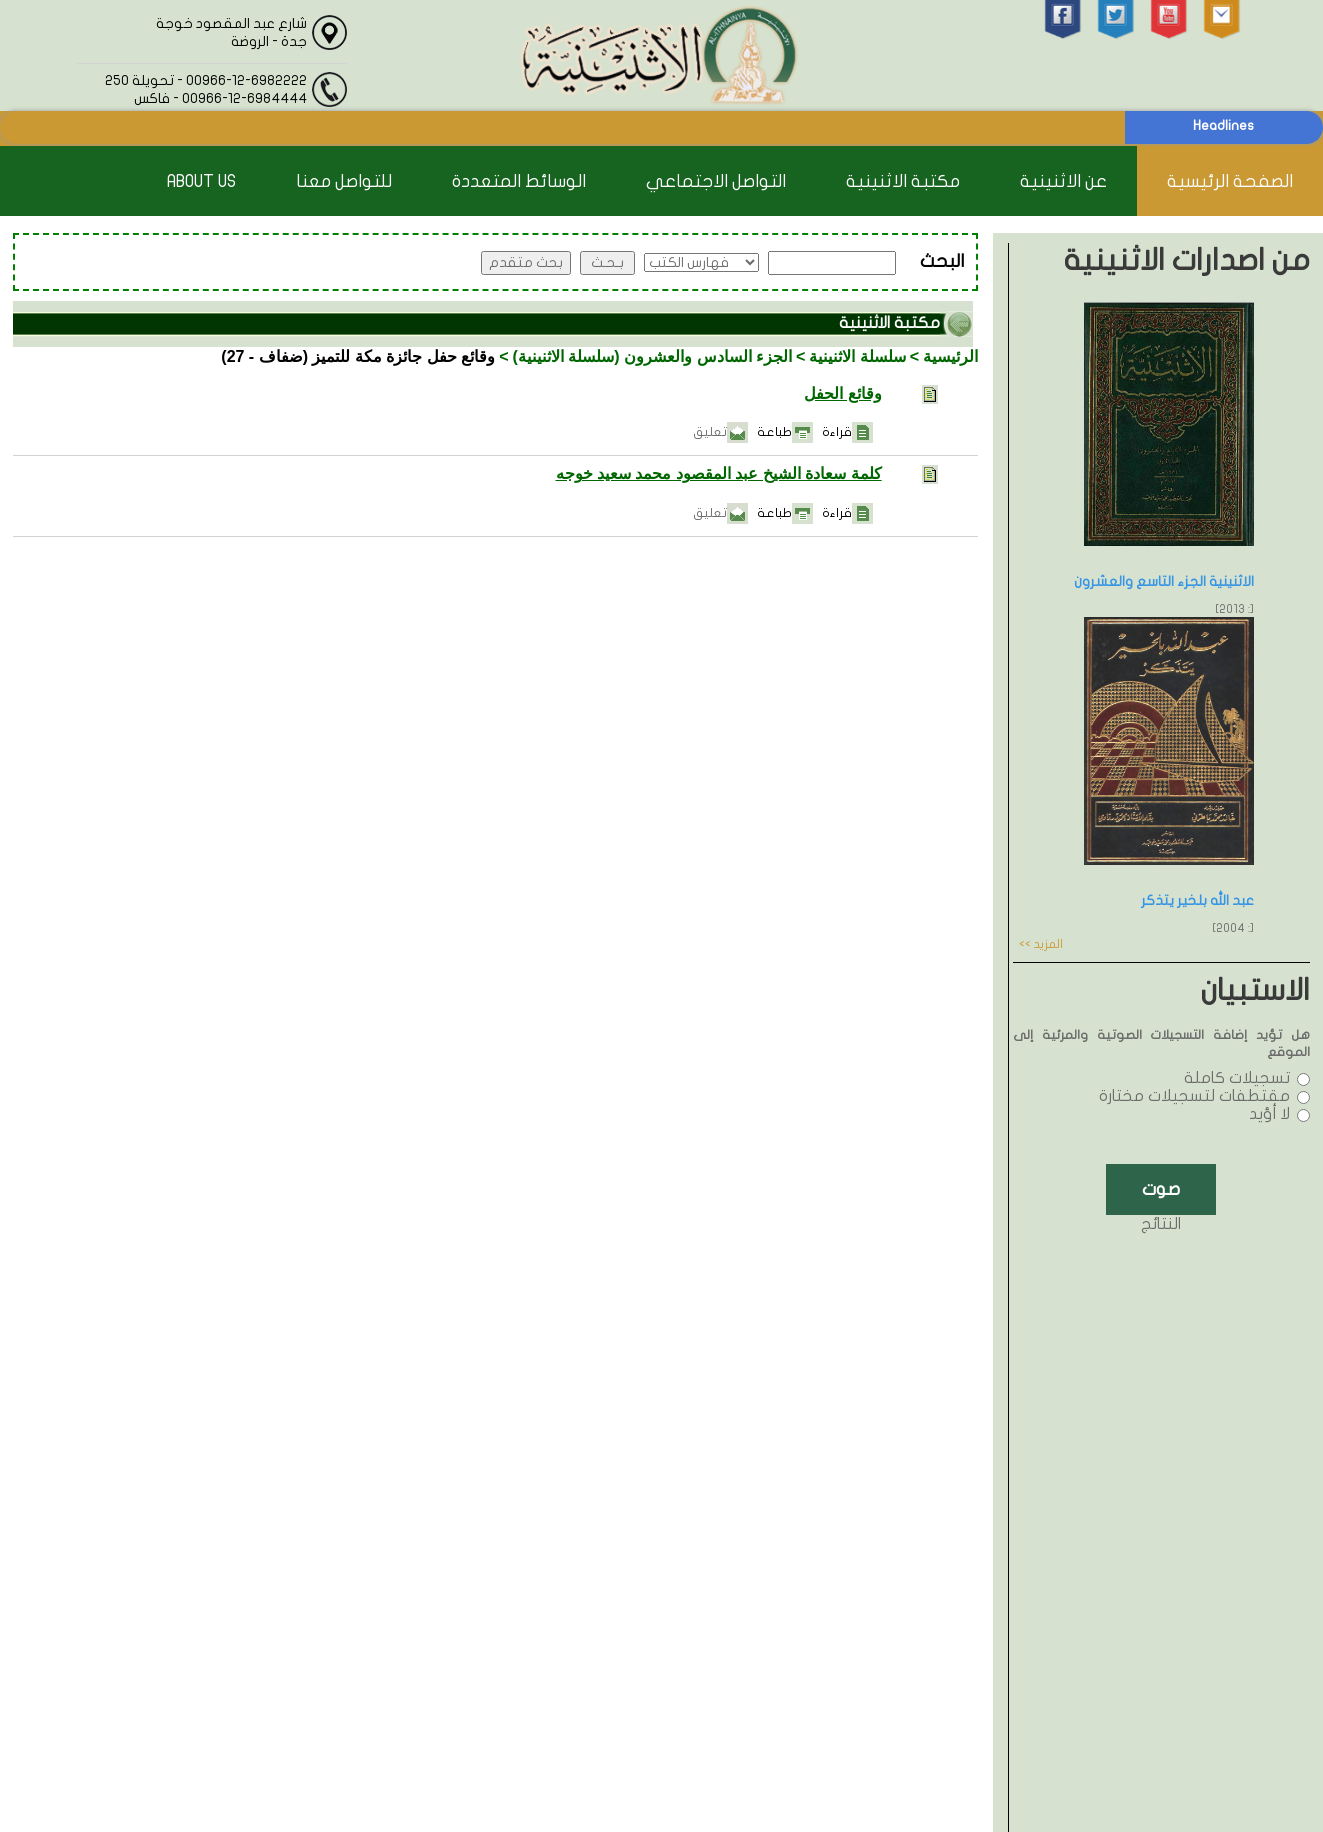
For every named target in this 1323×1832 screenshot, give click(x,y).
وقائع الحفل (842, 393)
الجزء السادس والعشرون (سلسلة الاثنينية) (652, 356)
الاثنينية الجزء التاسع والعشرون (1164, 581)
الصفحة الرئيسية (1230, 181)
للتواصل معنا (344, 181)
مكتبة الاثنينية (903, 181)
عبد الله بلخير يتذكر (1197, 900)
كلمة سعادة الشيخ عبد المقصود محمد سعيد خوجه (719, 473)
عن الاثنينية (1063, 181)
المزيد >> (1041, 944)
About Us (201, 181)
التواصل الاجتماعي (716, 181)
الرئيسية (950, 356)
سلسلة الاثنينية (857, 356)
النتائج (1161, 1224)
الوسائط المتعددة (519, 181)
